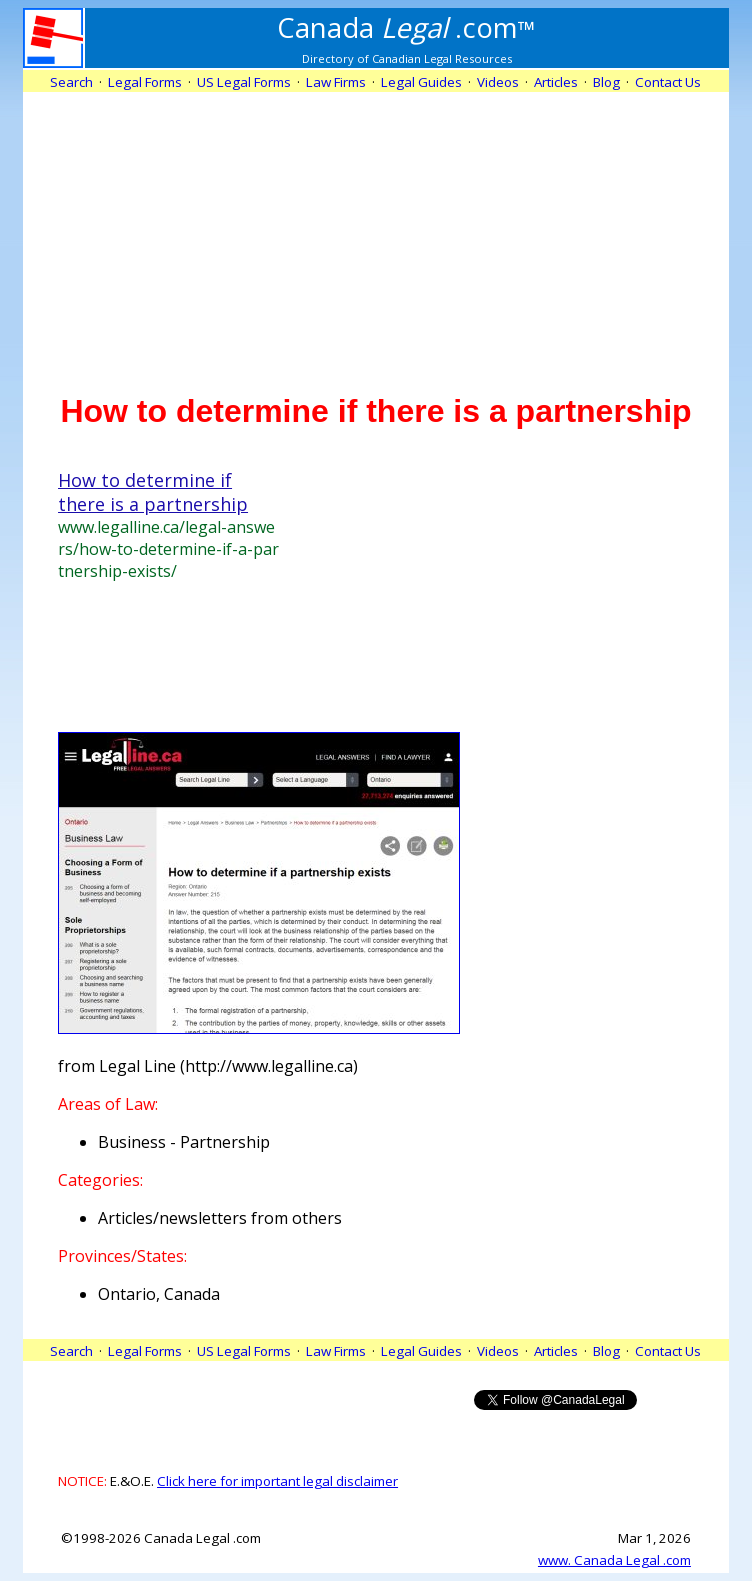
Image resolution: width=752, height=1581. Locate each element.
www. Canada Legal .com (614, 1560)
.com (406, 27)
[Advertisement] (376, 232)
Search (71, 82)
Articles (556, 82)
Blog (606, 82)
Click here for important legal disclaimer (277, 1481)
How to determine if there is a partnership (153, 492)
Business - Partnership (184, 1142)
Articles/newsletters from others (220, 1218)
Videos (498, 82)
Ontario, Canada (159, 1294)
